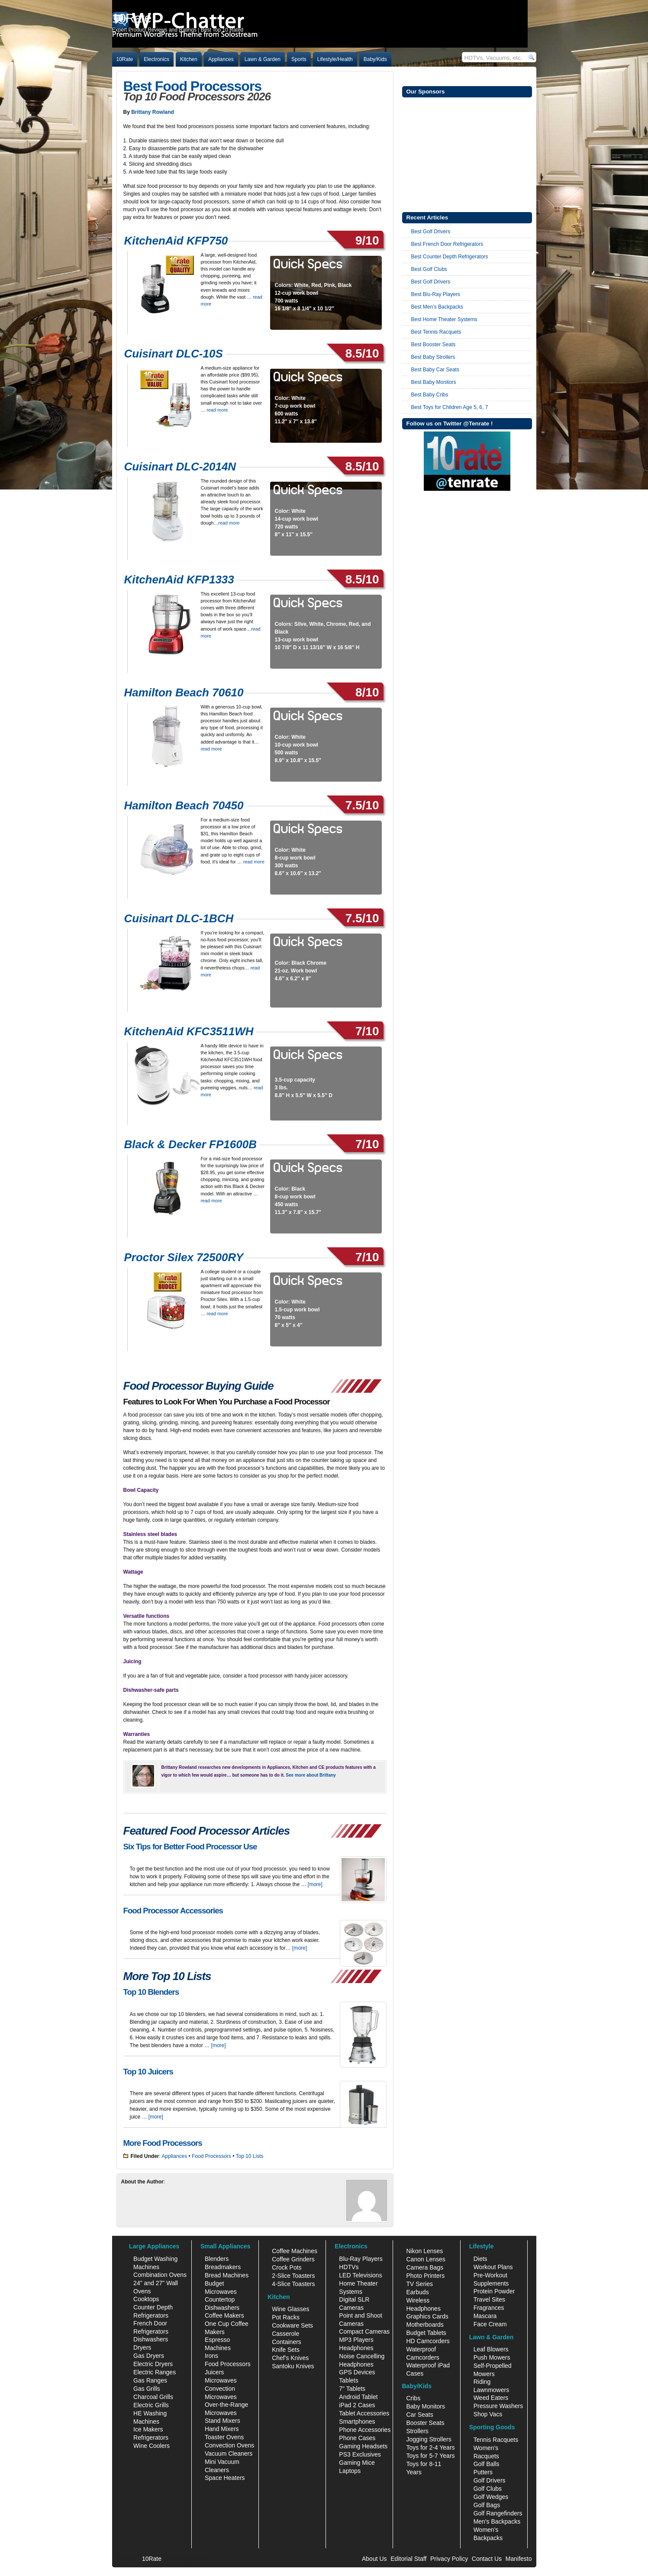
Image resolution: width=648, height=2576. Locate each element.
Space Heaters (225, 2477)
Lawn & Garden (262, 59)
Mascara (485, 2315)
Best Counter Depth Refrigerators (449, 257)
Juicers (214, 2372)
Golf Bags (487, 2505)
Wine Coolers (151, 2445)
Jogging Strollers (428, 2439)
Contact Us (487, 2558)
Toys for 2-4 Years (430, 2447)
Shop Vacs (488, 2414)
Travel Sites (489, 2299)
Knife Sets (286, 2349)
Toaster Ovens (224, 2437)
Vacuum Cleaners (228, 2453)
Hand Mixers (222, 2428)
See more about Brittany (311, 1775)
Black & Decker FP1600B (190, 1144)
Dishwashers (150, 2339)
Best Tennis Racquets (436, 332)
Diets (480, 2258)
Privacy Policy (449, 2558)
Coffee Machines (294, 2251)
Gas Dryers (148, 2355)
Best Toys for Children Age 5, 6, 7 (449, 407)
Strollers (417, 2431)
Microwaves (221, 2380)
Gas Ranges (150, 2380)
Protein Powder (494, 2291)
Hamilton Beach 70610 (184, 692)
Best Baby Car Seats (435, 370)
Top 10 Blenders (151, 1991)
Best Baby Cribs (429, 395)
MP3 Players (356, 2339)
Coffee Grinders (293, 2259)
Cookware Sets (292, 2325)
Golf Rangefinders (498, 2513)
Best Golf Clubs (429, 269)
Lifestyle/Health (335, 59)
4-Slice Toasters (293, 2283)
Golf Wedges (491, 2496)
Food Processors (211, 2156)
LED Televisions (360, 2275)
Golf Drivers (490, 2480)
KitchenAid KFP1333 (179, 579)
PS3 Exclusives (359, 2454)
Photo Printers (425, 2275)
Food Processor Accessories (173, 1910)
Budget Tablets (426, 2332)
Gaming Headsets (363, 2446)
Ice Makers (148, 2429)
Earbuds (417, 2292)
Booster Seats (425, 2422)
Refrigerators (150, 2437)
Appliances (221, 59)
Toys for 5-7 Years (430, 2455)
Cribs (413, 2398)
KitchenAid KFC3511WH (189, 1031)
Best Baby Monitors (433, 382)
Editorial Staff (408, 2558)
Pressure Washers (498, 2405)
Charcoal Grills (153, 2396)
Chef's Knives (290, 2357)
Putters (483, 2472)
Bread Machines (226, 2275)
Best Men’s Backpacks (437, 307)
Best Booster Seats (433, 344)
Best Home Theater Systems (444, 319)
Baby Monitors (425, 2406)
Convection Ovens (229, 2445)
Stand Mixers (222, 2420)
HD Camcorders (427, 2341)
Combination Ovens (160, 2274)
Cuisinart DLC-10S (173, 353)
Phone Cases (357, 2437)
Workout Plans (493, 2267)
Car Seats (419, 2414)
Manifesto (519, 2558)
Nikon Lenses (424, 2251)
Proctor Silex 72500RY (183, 1257)
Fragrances (489, 2307)
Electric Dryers (153, 2363)
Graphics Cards (427, 2316)
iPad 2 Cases (357, 2405)
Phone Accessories (364, 2429)
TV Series (419, 2283)
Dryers (142, 2347)
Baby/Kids (375, 59)
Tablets (348, 2380)
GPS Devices (357, 2372)
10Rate (124, 59)
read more (217, 409)
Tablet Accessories (364, 2413)
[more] (315, 1884)
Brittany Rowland (152, 112)
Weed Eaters (491, 2397)
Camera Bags (424, 2267)
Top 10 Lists (249, 2156)
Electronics (156, 59)
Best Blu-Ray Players (435, 294)
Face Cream (490, 2324)
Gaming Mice (356, 2462)
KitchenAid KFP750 (176, 240)
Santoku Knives (293, 2366)
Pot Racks (286, 2317)
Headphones (356, 2347)
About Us (374, 2558)
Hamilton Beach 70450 (184, 805)
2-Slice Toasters (293, 2275)
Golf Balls (487, 2463)
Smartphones (357, 2421)
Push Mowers (492, 2357)
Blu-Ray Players (360, 2258)
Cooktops (146, 2299)
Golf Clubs (488, 2488)
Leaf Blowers (491, 2349)
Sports (298, 59)
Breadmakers (223, 2267)
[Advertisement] (467, 154)
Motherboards (424, 2324)
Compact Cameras (364, 2331)
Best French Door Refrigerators (447, 244)
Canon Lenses (425, 2259)
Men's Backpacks (497, 2521)
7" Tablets (352, 2388)
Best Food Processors (192, 86)
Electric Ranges (154, 2372)
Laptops (350, 2470)
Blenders (217, 2258)
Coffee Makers (224, 2315)
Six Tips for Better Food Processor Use (190, 1846)
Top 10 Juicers (148, 2071)
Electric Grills (151, 2405)
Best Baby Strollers (433, 357)
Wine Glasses (290, 2309)
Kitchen (188, 59)
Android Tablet (358, 2396)
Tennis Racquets (496, 2439)
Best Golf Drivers (431, 232)
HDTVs (348, 2267)
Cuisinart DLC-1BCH (179, 918)
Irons (211, 2355)
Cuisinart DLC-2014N (180, 466)
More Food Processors (162, 2143)
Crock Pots (286, 2267)
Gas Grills (146, 2388)
